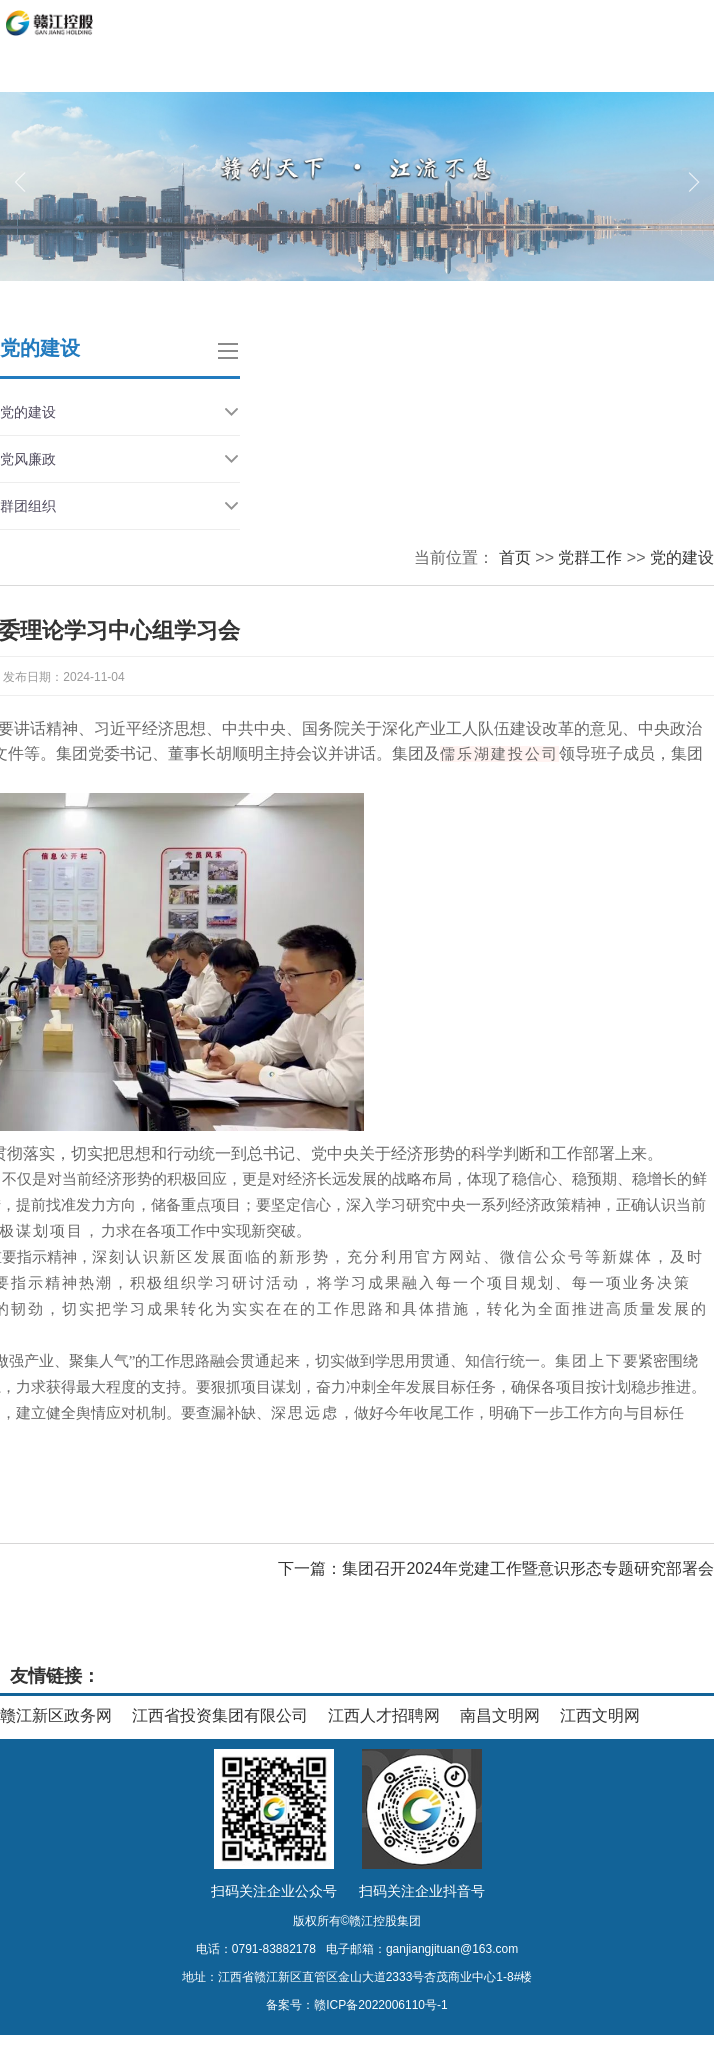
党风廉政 (120, 459)
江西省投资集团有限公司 (220, 1715)
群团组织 (120, 506)
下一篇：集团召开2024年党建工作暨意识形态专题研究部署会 (496, 1568)
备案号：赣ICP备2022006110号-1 (356, 2005)
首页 (515, 557)
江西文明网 (600, 1715)
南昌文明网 (500, 1715)
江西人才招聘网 (384, 1715)
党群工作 (590, 557)
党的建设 (120, 412)
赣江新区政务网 (56, 1715)
